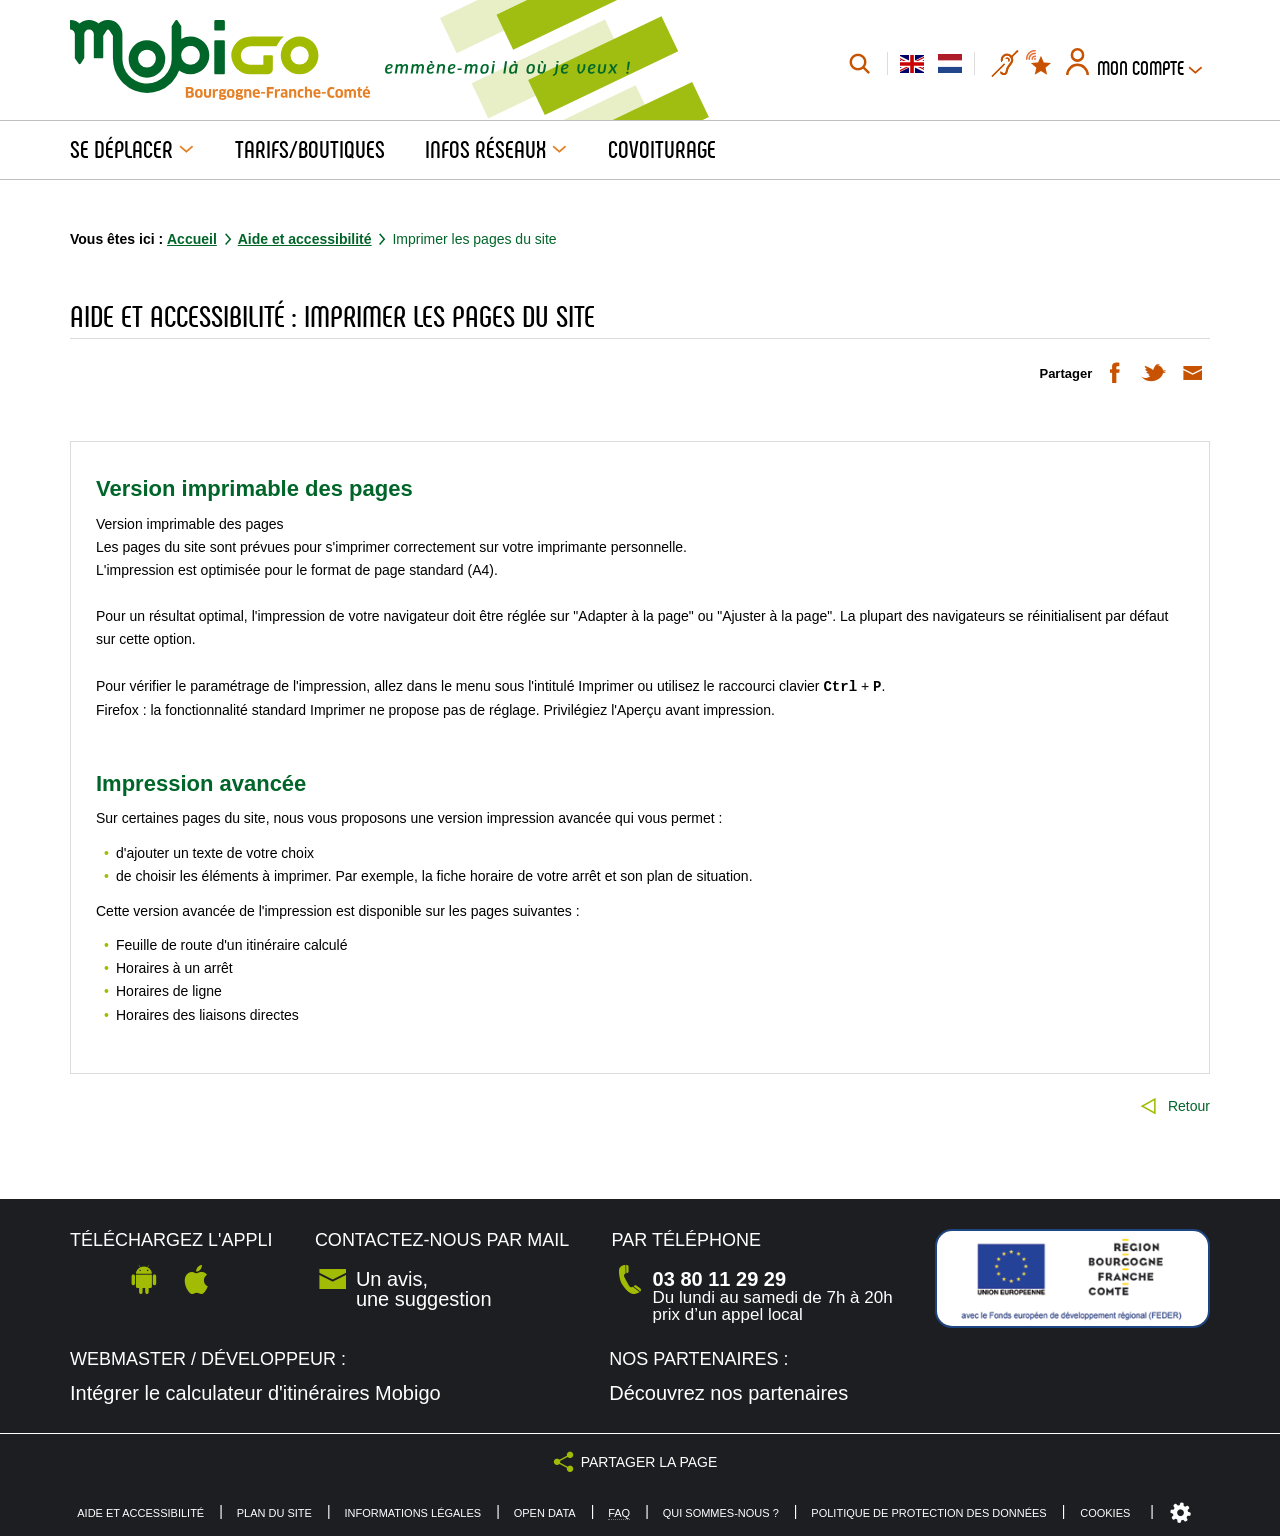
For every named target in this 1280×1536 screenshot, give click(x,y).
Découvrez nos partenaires (728, 1393)
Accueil (192, 239)
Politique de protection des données (928, 1513)
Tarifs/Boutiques (310, 150)
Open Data (545, 1513)
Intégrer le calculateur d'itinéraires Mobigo (255, 1393)
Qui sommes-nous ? (721, 1513)
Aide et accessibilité (305, 239)
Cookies (1105, 1513)
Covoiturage (662, 150)
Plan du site (274, 1513)
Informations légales (412, 1513)
